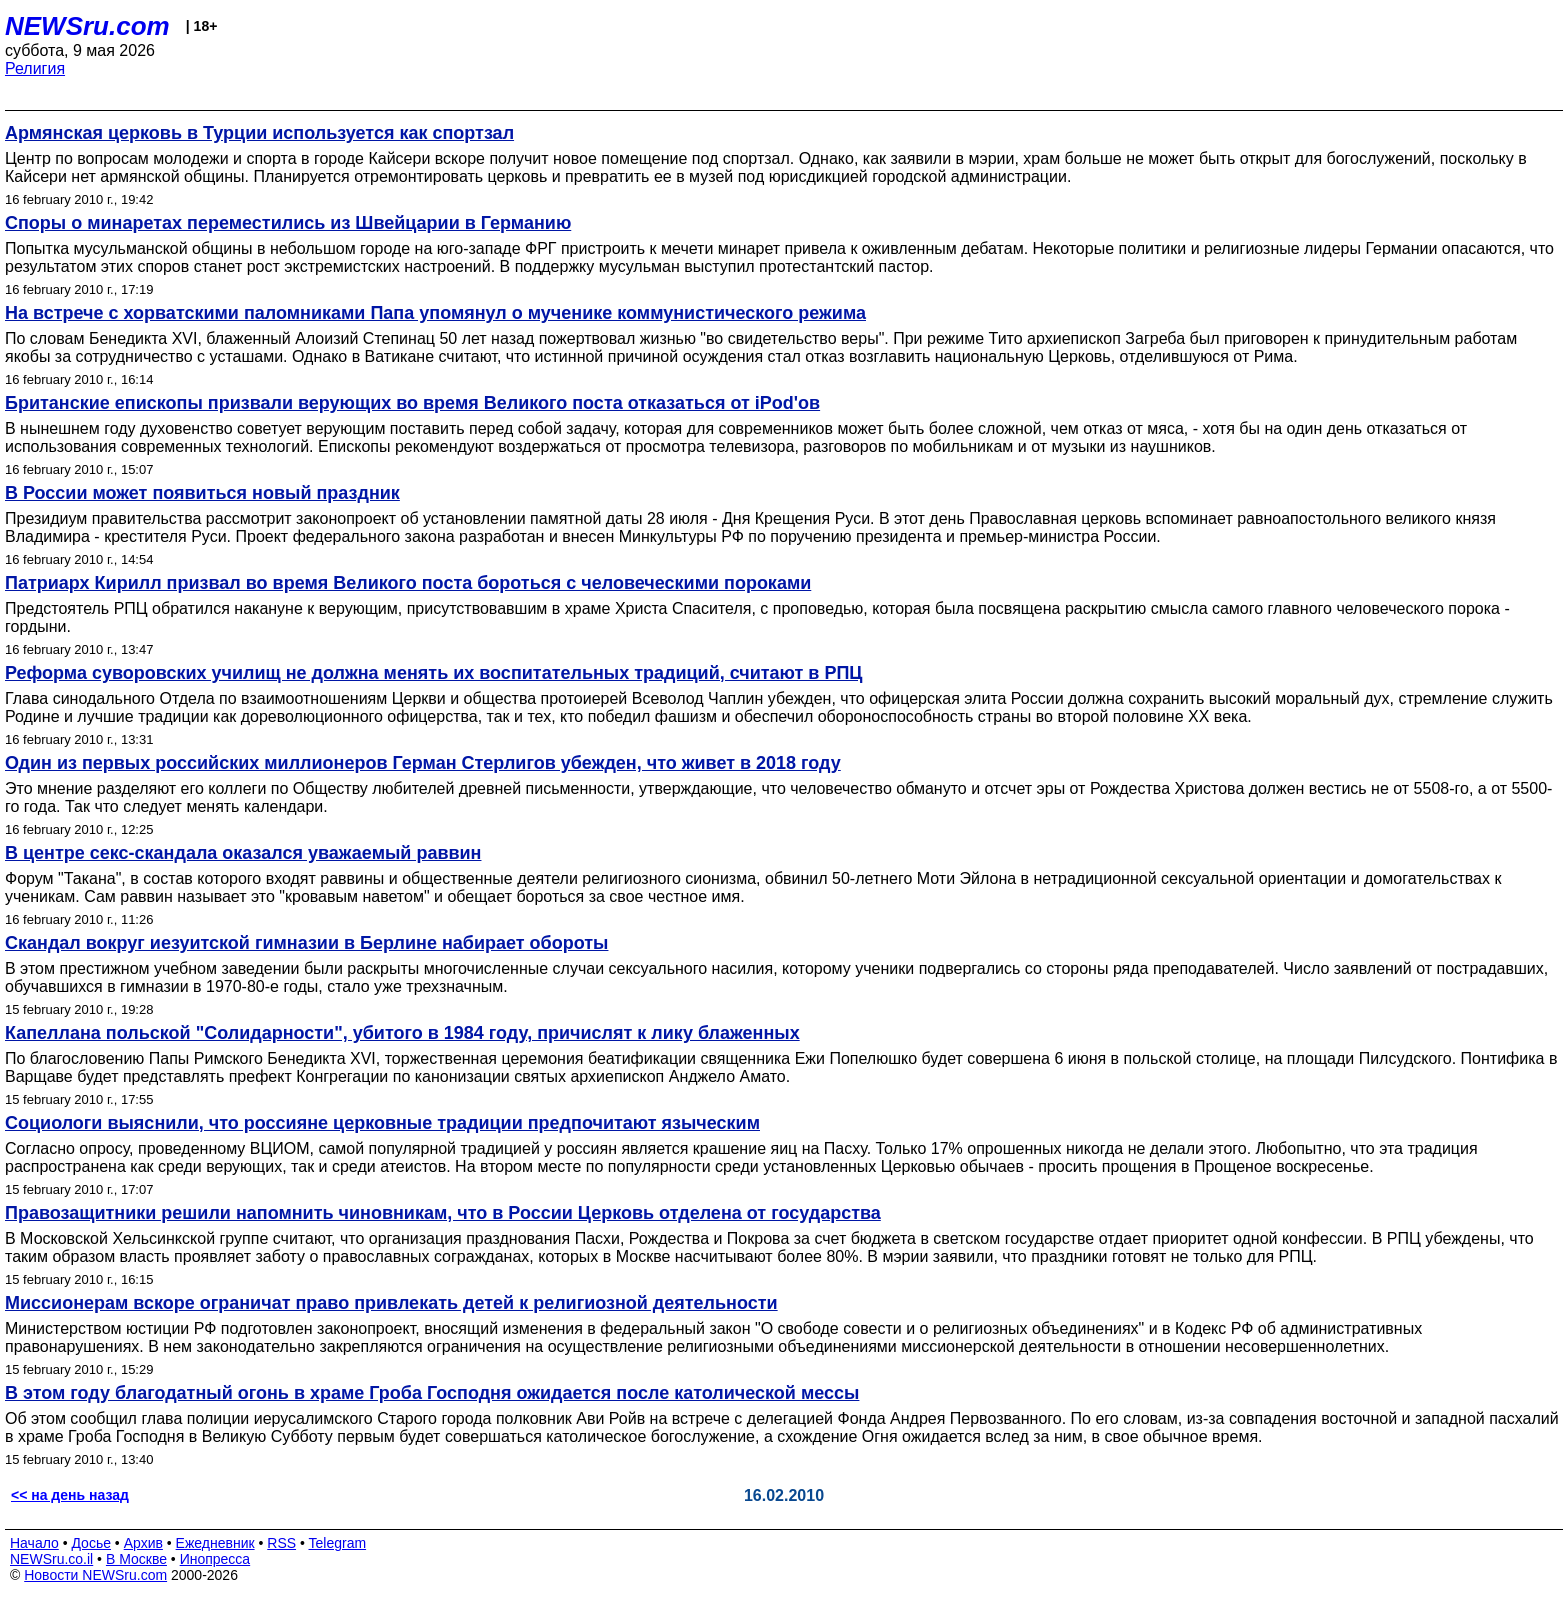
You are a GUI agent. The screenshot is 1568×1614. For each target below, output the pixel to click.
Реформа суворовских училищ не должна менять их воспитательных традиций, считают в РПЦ (434, 673)
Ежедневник (215, 1543)
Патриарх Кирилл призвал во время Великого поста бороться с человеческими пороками (408, 583)
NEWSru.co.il (51, 1559)
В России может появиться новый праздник (202, 493)
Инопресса (215, 1559)
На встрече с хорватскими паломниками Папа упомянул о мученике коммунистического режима (435, 313)
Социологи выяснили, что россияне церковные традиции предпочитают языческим (382, 1123)
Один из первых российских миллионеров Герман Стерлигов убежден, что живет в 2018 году (423, 763)
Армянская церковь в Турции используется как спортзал (259, 133)
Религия (35, 68)
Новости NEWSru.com (95, 1575)
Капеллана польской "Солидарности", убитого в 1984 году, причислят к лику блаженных (402, 1033)
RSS (281, 1543)
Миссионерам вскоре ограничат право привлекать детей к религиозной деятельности (391, 1303)
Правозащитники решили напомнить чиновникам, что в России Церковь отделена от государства (443, 1213)
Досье (91, 1543)
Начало (34, 1543)
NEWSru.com (87, 26)
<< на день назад (70, 1495)
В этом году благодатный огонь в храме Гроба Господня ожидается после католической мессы (432, 1393)
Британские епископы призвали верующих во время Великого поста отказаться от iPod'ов (412, 403)
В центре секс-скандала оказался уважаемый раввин (243, 853)
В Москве (136, 1559)
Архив (143, 1543)
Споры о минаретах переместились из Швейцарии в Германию (288, 223)
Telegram (338, 1543)
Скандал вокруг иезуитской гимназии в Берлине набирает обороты (306, 943)
